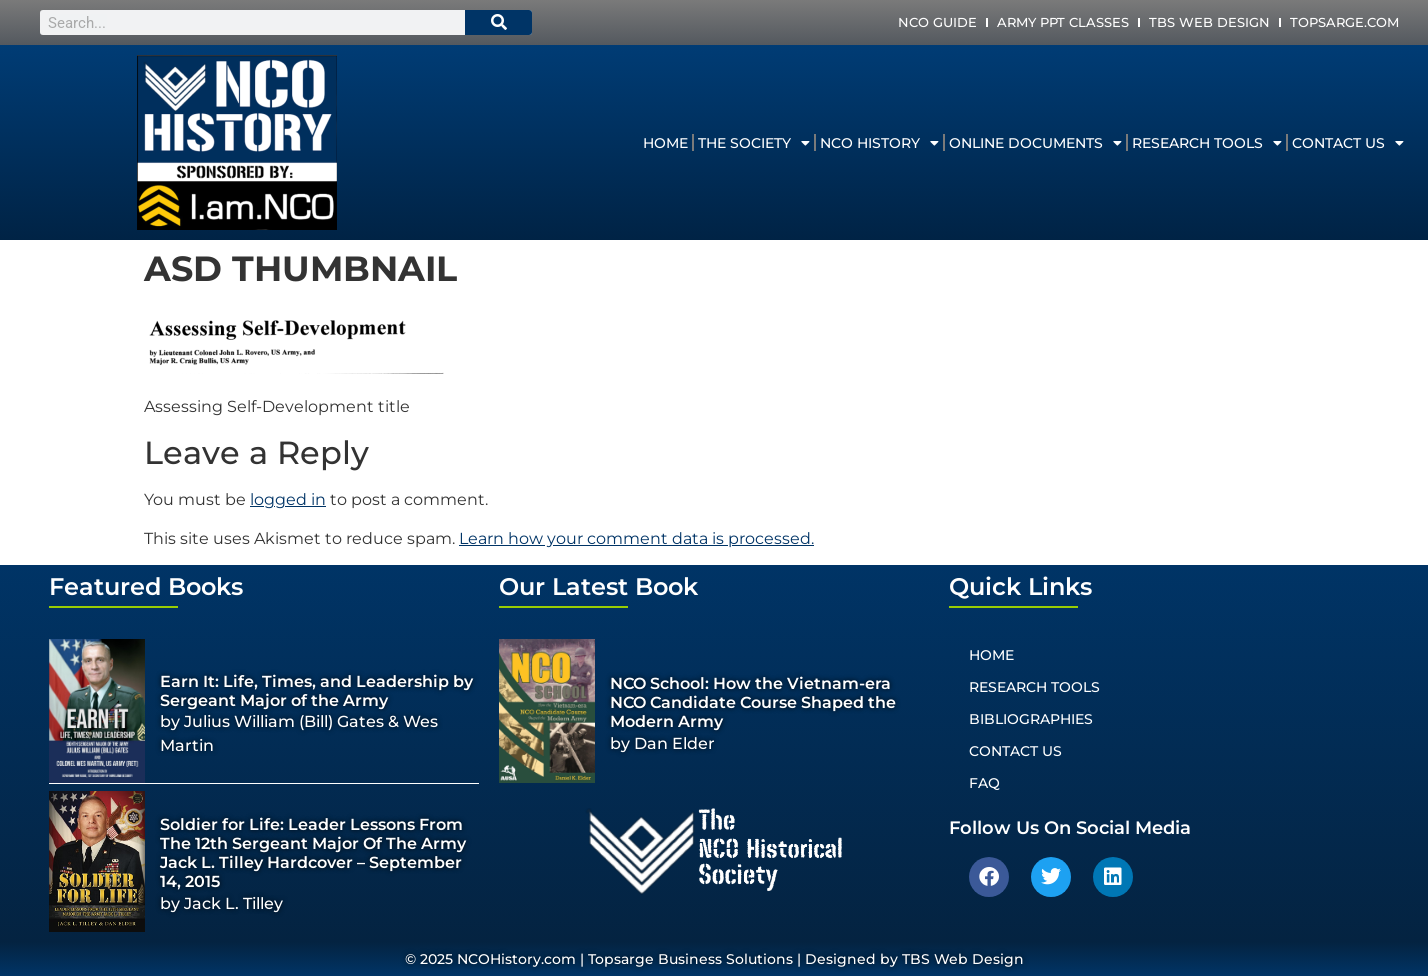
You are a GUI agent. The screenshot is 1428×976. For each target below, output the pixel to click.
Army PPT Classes (1063, 22)
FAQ (984, 783)
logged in (288, 499)
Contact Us (1348, 143)
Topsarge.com (1344, 22)
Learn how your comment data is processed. (636, 538)
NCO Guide (937, 22)
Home (665, 143)
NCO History (879, 143)
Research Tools (1207, 143)
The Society (754, 143)
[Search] (499, 22)
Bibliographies (1031, 719)
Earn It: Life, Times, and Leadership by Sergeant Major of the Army (316, 691)
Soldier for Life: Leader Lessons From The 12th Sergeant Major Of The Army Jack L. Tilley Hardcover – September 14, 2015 (313, 853)
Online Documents (1035, 143)
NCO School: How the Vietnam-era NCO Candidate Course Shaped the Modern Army (753, 702)
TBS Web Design (1209, 22)
